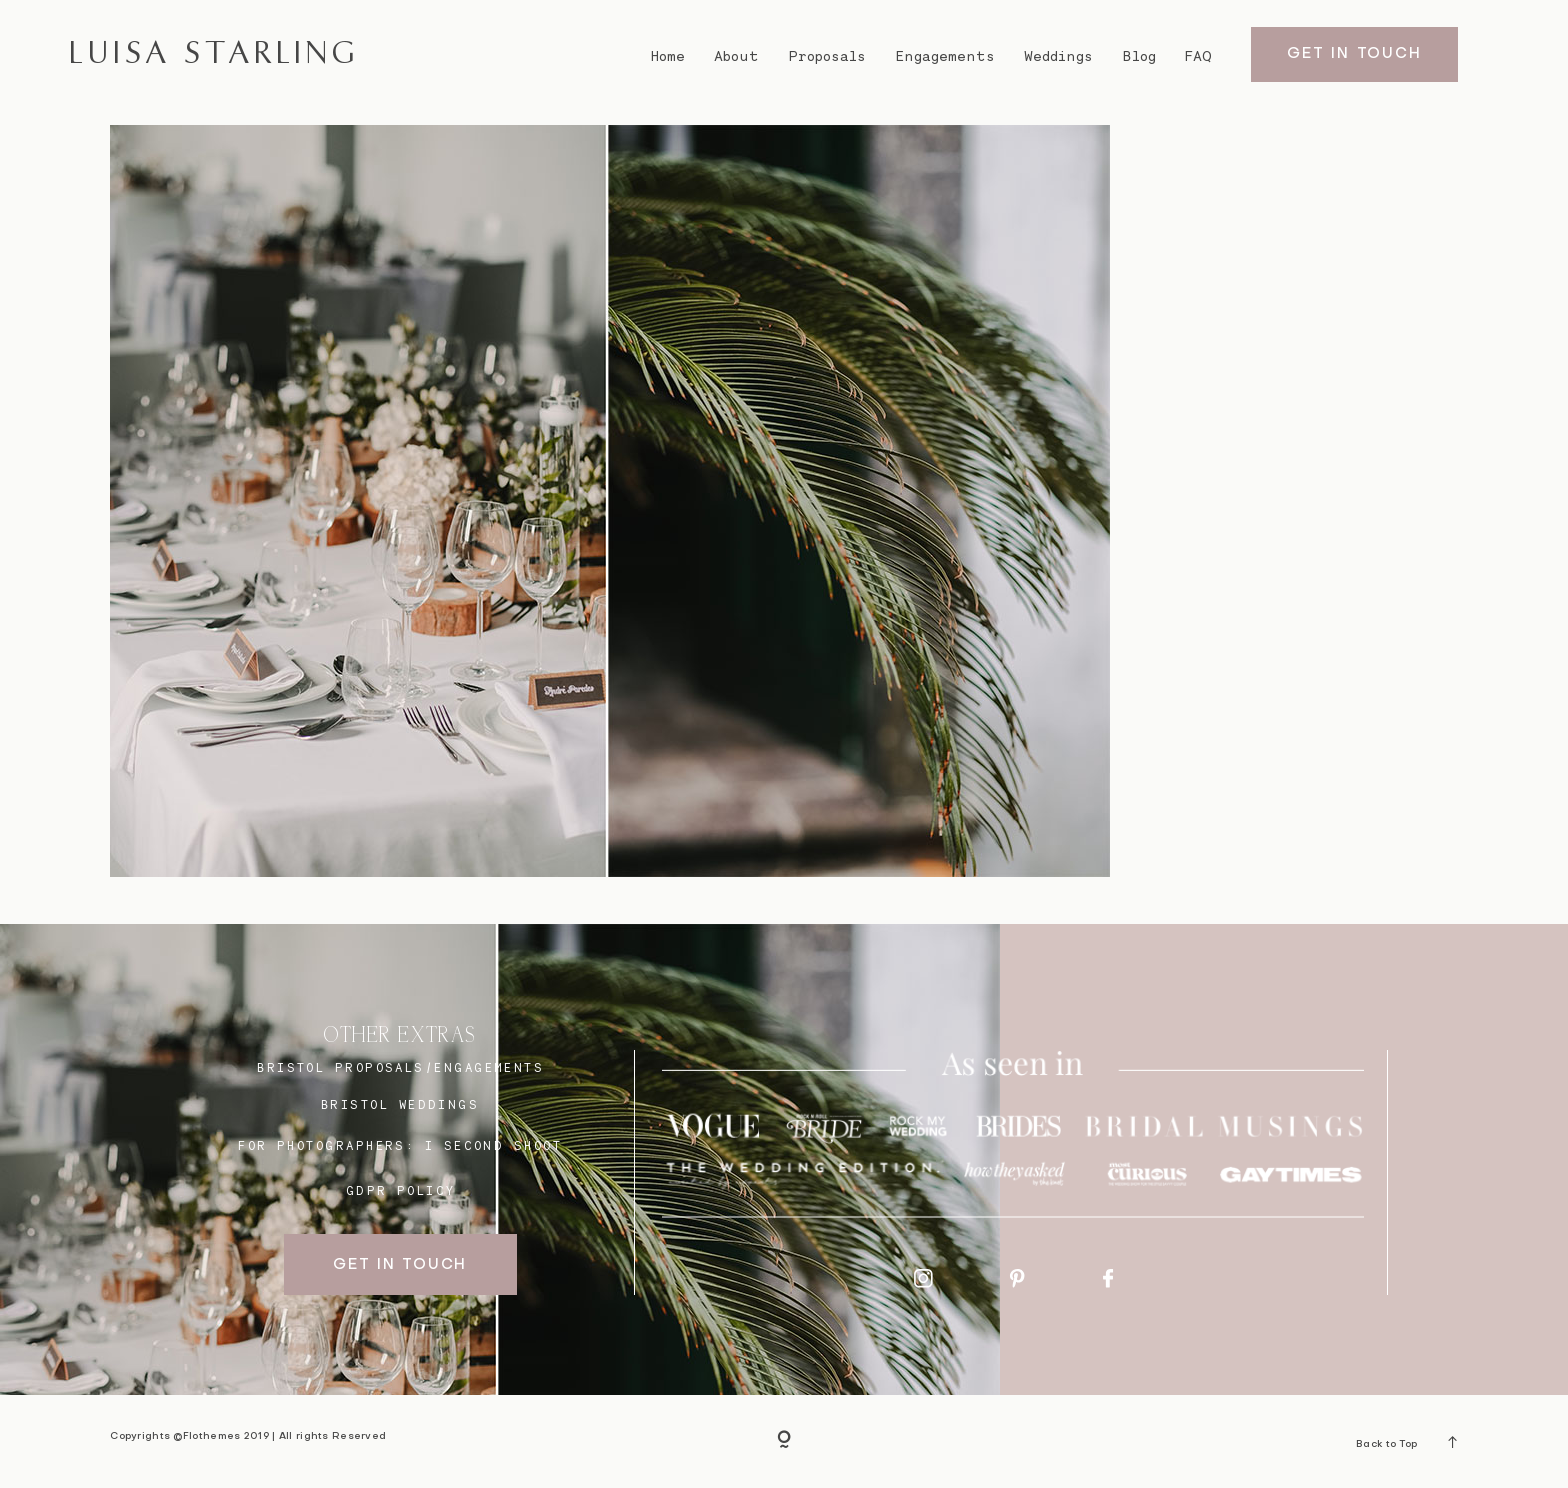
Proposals (827, 56)
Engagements (945, 56)
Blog (1139, 56)
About (736, 56)
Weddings (1058, 56)
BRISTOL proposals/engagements (400, 1067)
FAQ (1198, 56)
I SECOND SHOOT (493, 1145)
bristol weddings (400, 1104)
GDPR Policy (401, 1190)
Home (667, 56)
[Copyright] (784, 1441)
